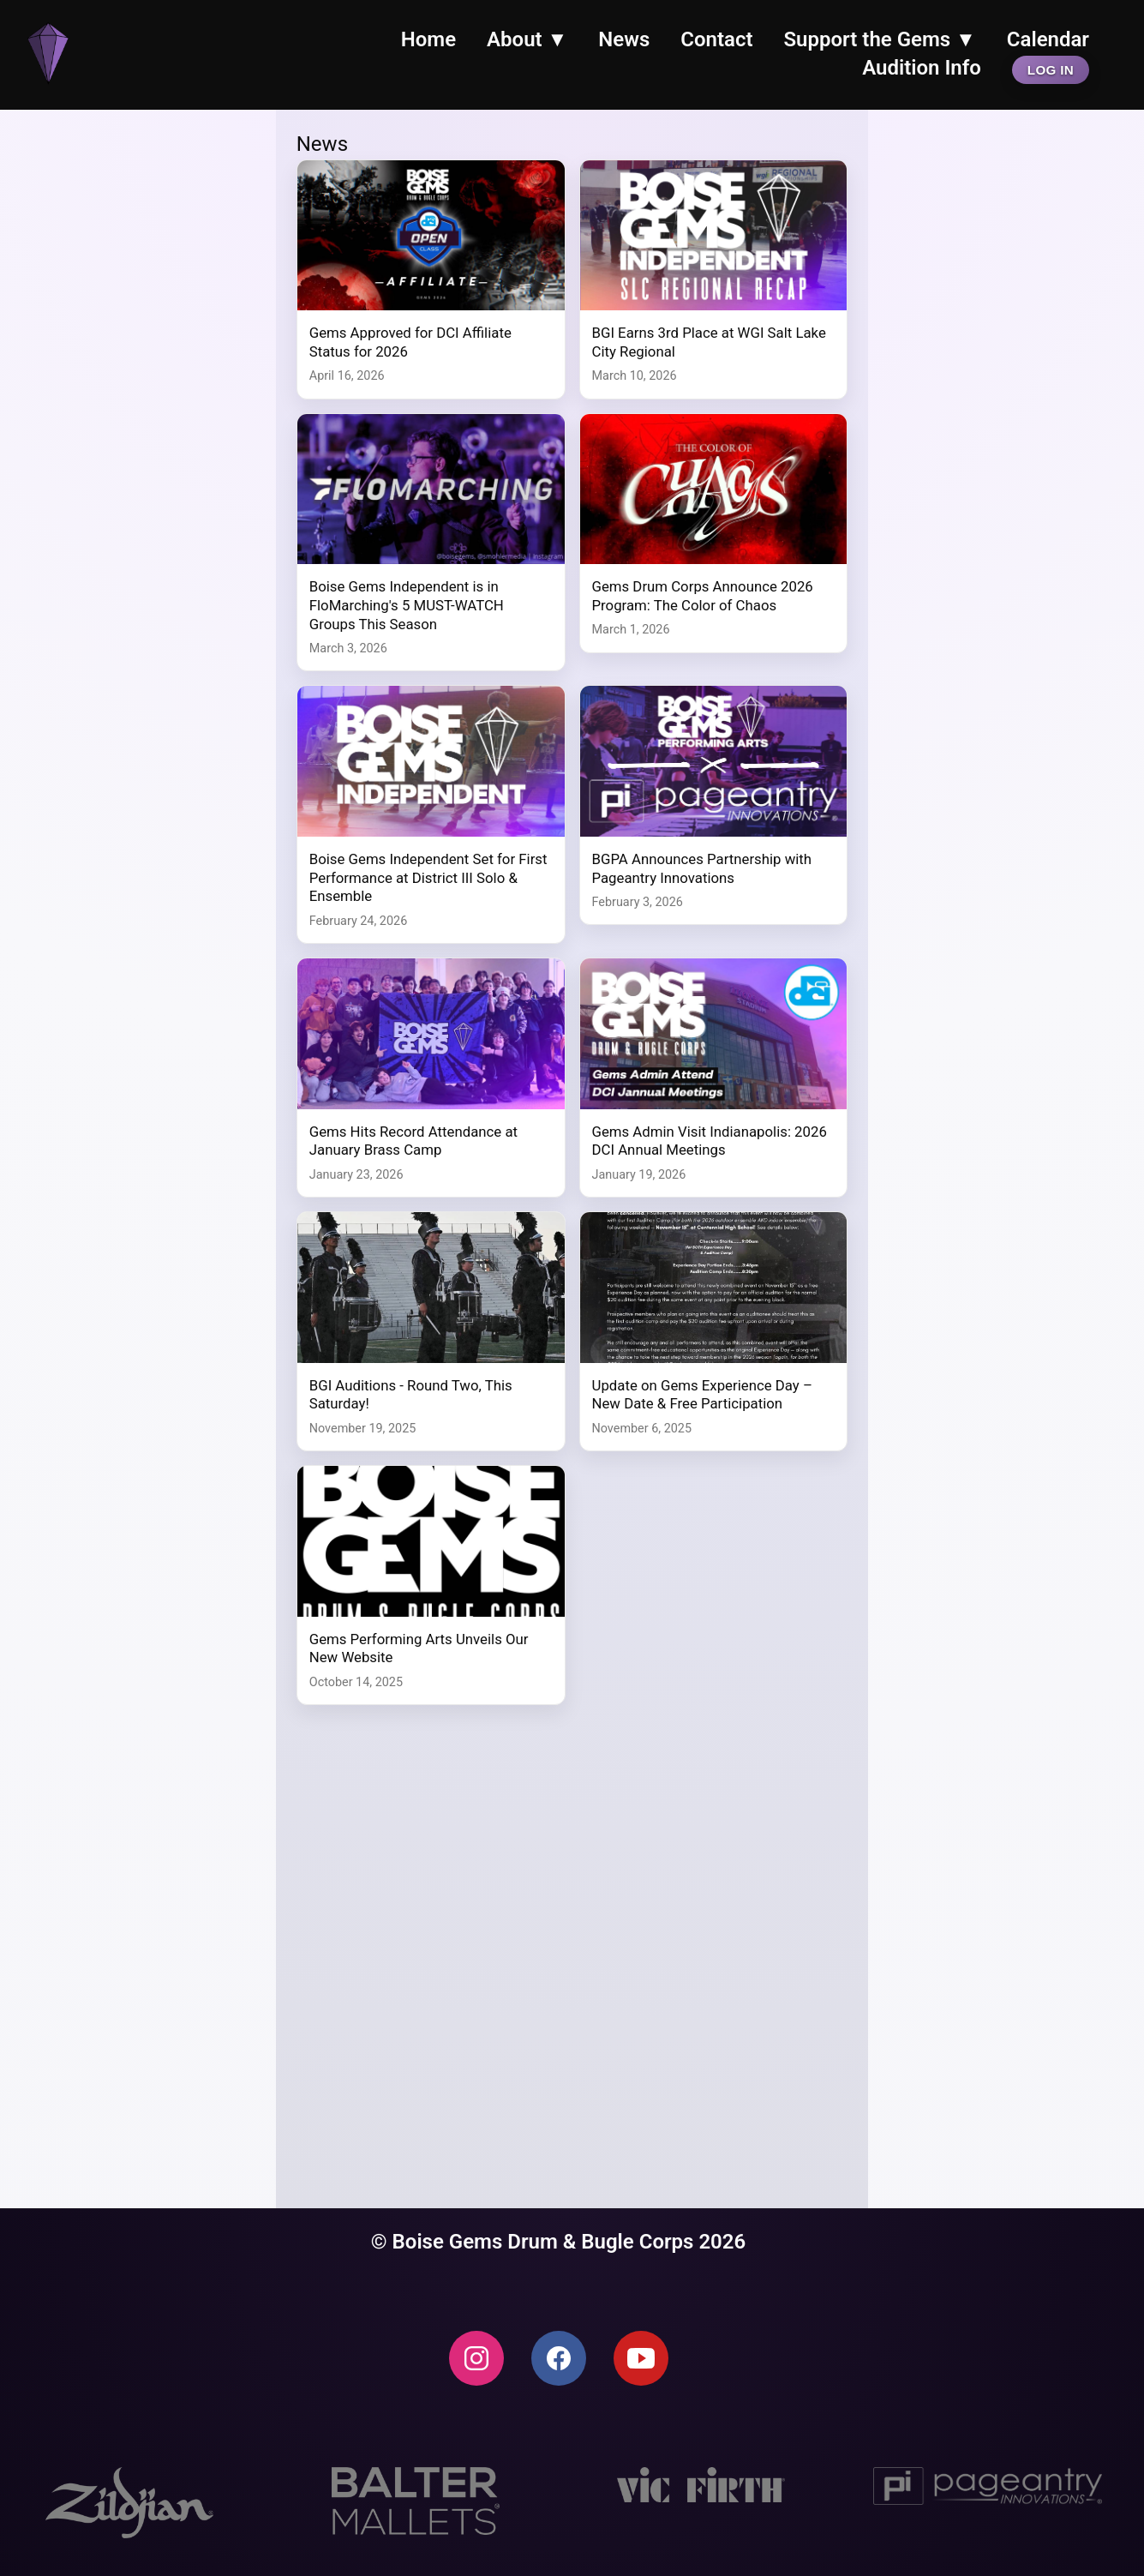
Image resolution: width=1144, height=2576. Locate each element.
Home (428, 39)
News (624, 39)
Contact (716, 39)
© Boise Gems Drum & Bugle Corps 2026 (558, 2242)
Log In (1050, 70)
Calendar (1048, 39)
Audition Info (921, 68)
